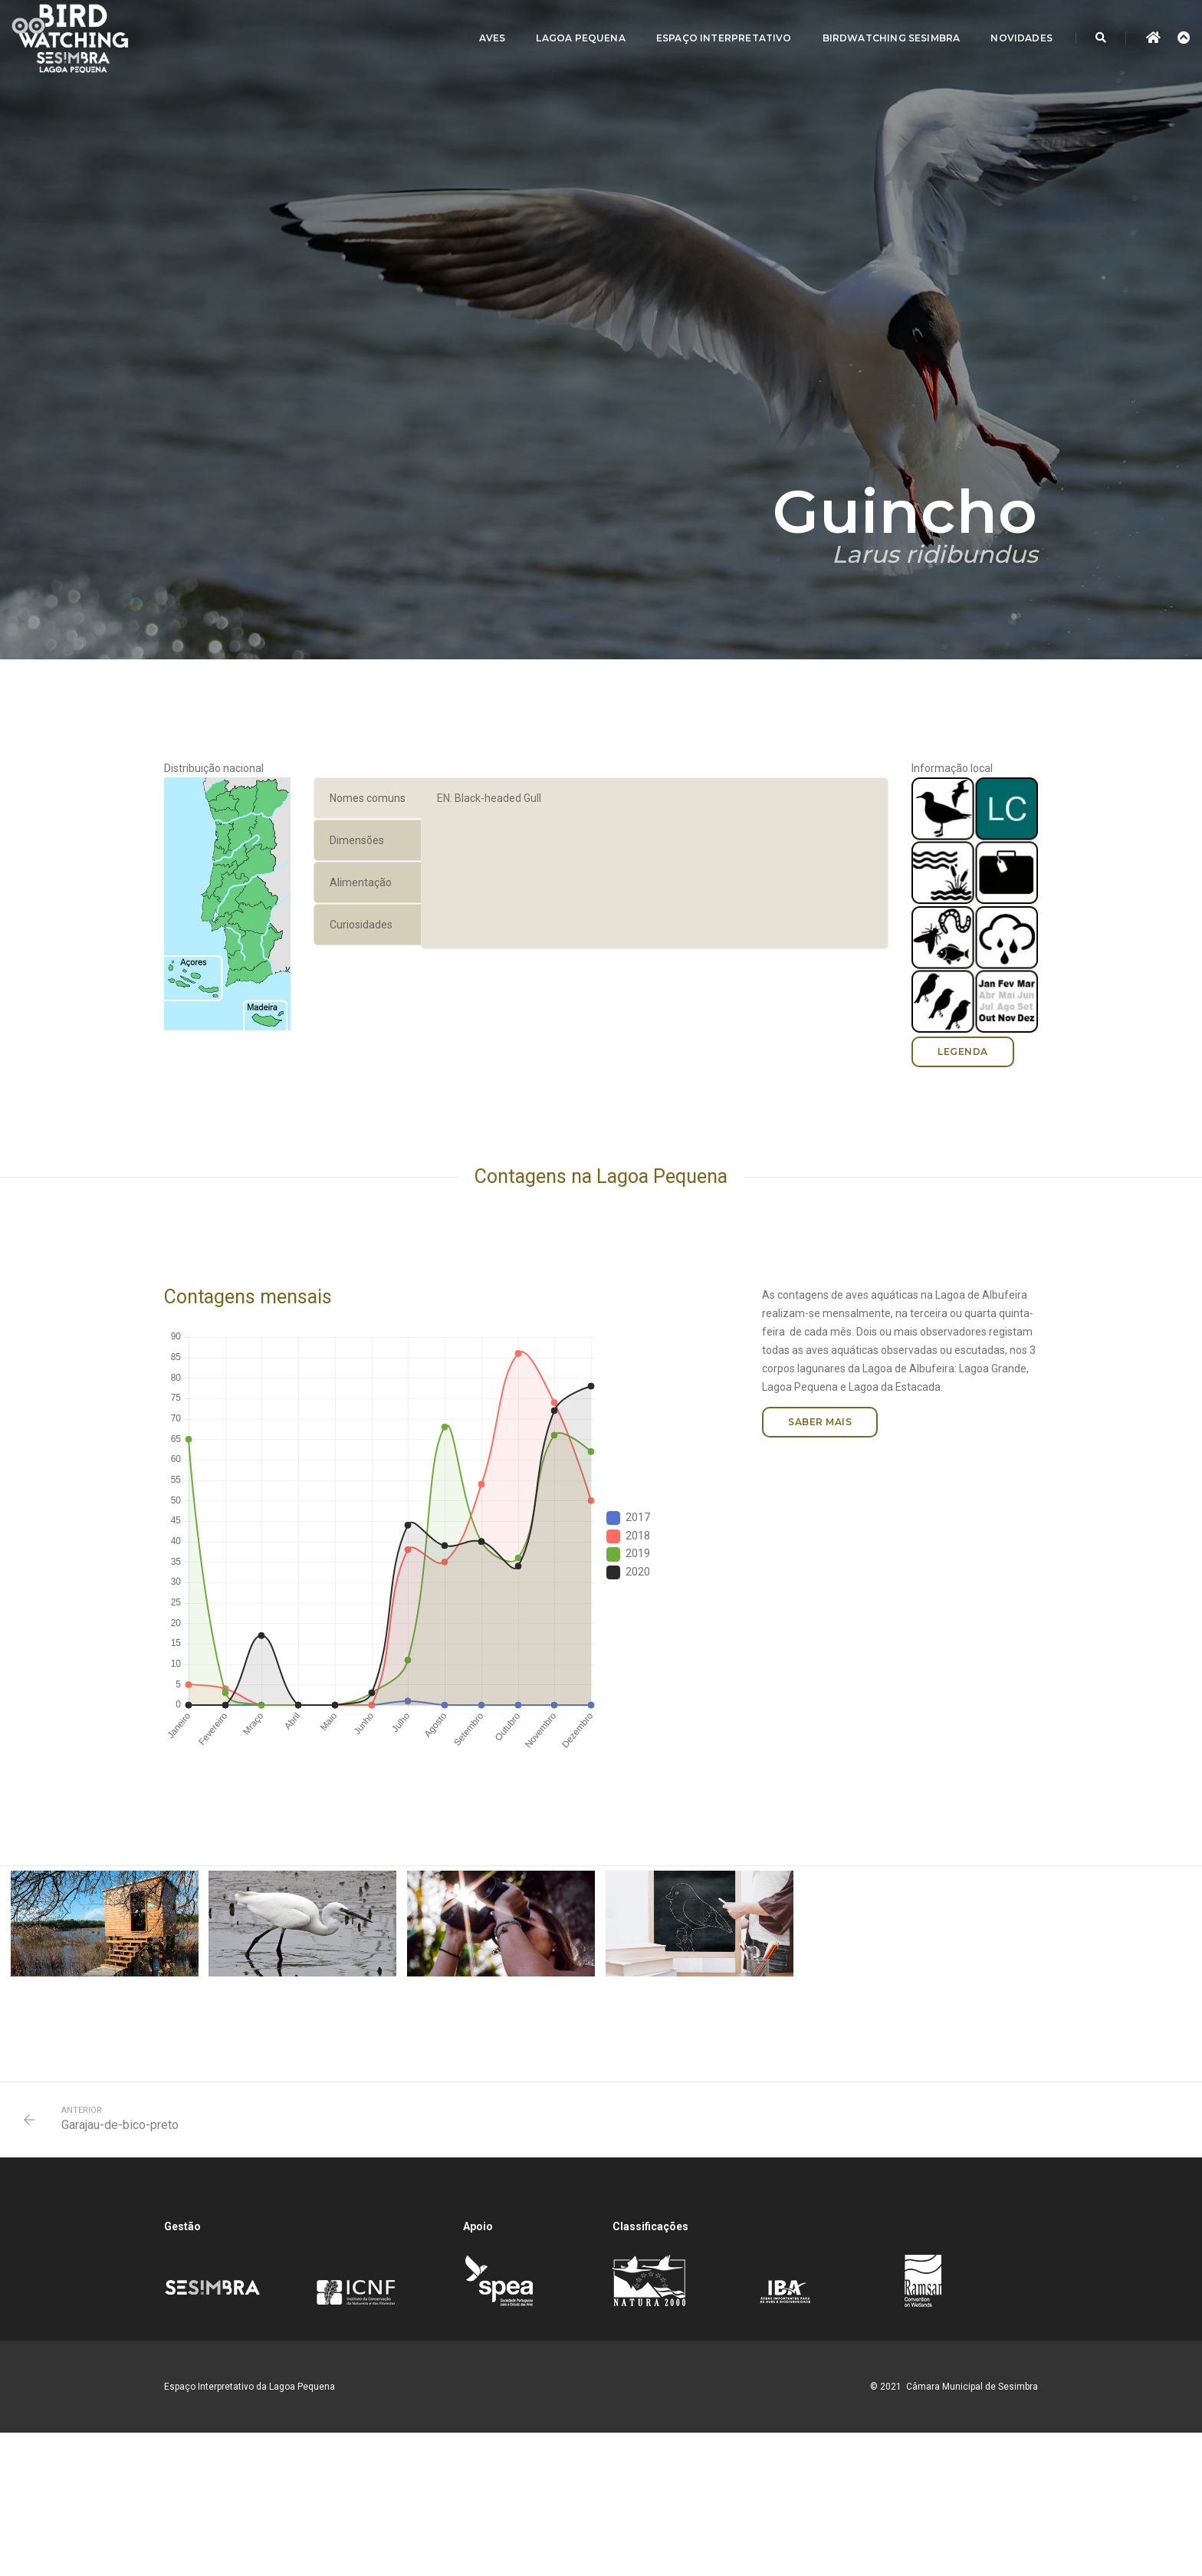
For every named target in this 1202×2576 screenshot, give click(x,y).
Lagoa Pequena (580, 38)
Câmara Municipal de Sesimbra (972, 2386)
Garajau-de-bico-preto (120, 2125)
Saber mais (820, 1422)
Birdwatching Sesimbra (892, 38)
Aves (492, 38)
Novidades (1021, 38)
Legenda (963, 1051)
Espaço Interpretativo (724, 38)
